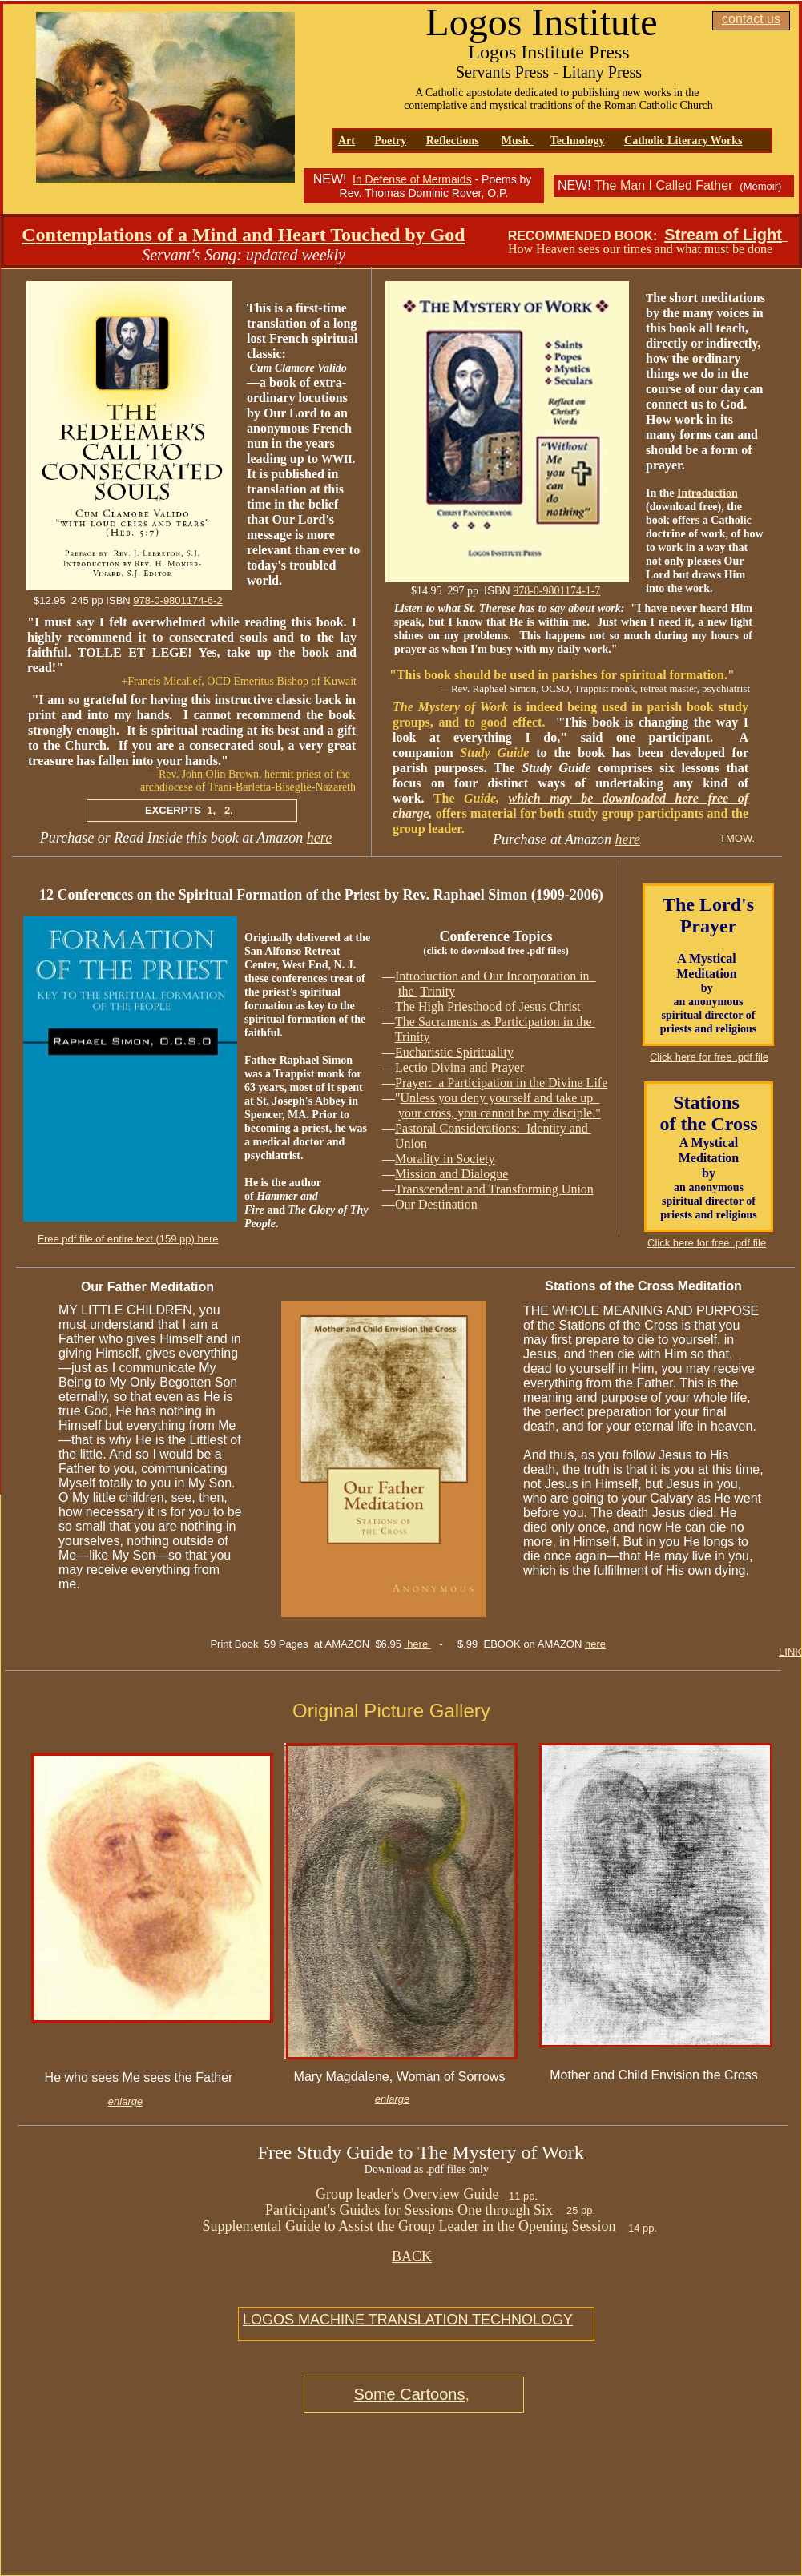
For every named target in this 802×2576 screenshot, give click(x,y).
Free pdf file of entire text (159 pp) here (128, 1239)
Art (346, 141)
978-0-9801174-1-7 (556, 591)
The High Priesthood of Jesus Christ (488, 1006)
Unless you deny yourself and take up (500, 1098)
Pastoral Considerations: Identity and (493, 1128)
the (407, 991)
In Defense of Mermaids (412, 179)
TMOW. (737, 838)
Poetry (391, 141)
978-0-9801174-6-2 (177, 600)
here (319, 838)
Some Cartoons (409, 2394)
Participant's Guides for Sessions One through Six (409, 2210)
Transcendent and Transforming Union (494, 1189)
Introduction (707, 493)
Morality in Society (444, 1158)
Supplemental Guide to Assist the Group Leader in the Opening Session (409, 2226)
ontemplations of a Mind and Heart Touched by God (250, 234)
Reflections (452, 141)
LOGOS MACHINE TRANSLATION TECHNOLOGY (408, 2320)
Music (518, 141)
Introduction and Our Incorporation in (495, 976)
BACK (412, 2256)
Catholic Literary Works (683, 141)
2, (228, 810)
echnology (581, 141)
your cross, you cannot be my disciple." (499, 1113)
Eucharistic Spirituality (454, 1052)
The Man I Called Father (663, 185)
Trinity (437, 991)
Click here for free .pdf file (706, 1243)
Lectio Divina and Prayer (459, 1067)
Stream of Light (723, 235)
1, (211, 810)
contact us (751, 19)
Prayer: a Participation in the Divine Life (501, 1082)
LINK (790, 1652)
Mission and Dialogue (451, 1174)
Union (411, 1143)
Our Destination (436, 1204)
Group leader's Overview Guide (409, 2194)
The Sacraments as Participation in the (495, 1021)
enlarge (125, 2101)
